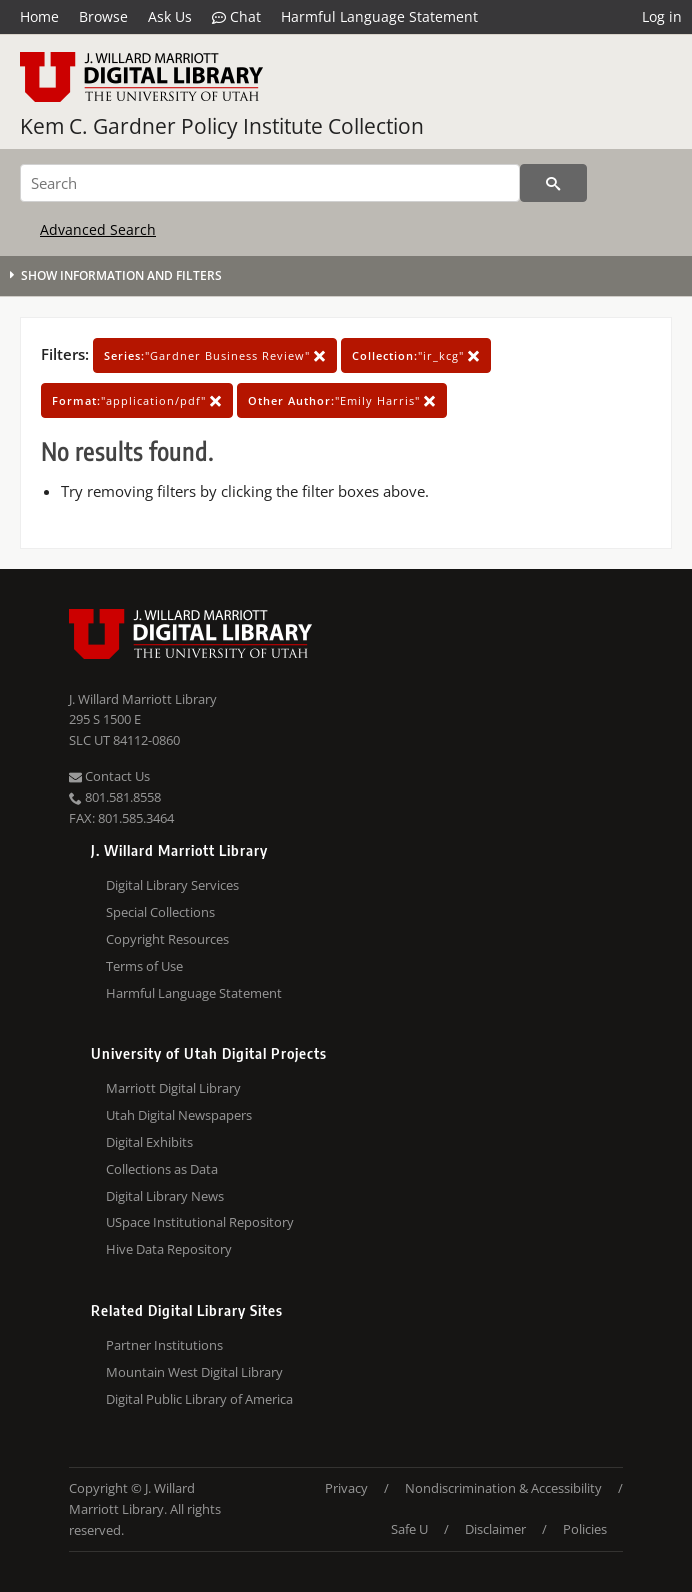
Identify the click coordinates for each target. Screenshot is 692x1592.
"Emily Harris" (342, 400)
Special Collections (160, 912)
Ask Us (170, 16)
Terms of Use (144, 966)
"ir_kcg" (416, 355)
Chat (236, 17)
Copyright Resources (167, 939)
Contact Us (109, 776)
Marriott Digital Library (173, 1088)
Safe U (409, 1529)
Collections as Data (162, 1169)
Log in (662, 16)
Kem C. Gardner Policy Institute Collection (222, 126)
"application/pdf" (137, 400)
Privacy (346, 1488)
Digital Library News (165, 1196)
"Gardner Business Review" (215, 355)
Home (39, 16)
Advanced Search (98, 229)
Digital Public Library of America (199, 1399)
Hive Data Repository (169, 1249)
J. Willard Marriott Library (143, 699)
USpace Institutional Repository (200, 1222)
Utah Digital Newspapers (179, 1115)
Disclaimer (495, 1529)
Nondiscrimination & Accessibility (503, 1488)
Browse (103, 16)
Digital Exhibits (149, 1142)
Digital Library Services (172, 885)
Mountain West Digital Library (194, 1372)
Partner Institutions (164, 1345)
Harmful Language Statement (379, 16)
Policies (585, 1529)
